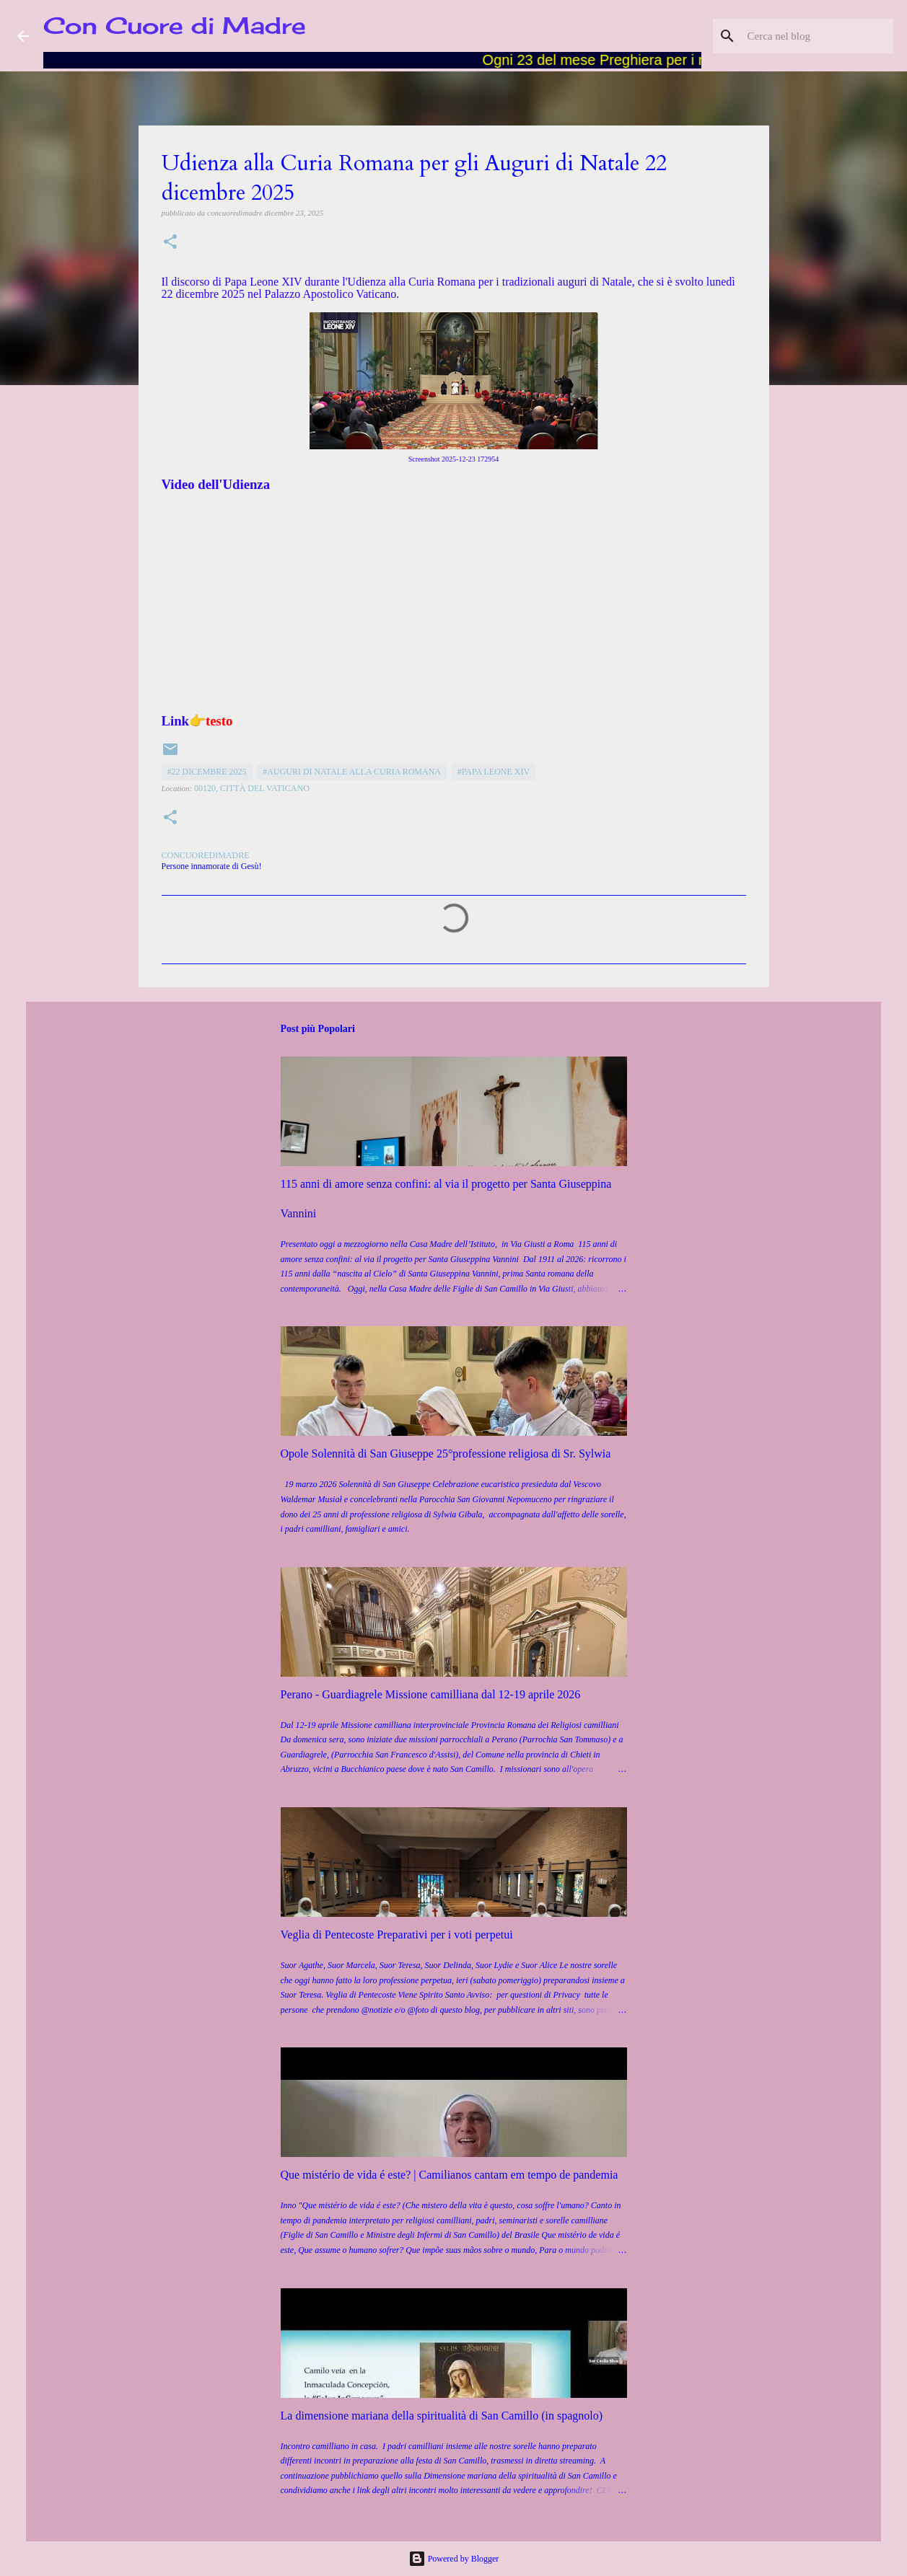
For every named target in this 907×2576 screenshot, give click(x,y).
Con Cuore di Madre (174, 26)
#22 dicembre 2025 (207, 772)
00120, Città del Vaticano (252, 788)
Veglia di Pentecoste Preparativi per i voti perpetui (397, 1934)
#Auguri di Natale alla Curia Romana (352, 772)
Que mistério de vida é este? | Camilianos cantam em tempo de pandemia (449, 2175)
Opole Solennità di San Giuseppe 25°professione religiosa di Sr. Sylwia (446, 1453)
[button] (170, 242)
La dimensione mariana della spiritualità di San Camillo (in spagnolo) (442, 2415)
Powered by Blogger (453, 2559)
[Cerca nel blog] (817, 36)
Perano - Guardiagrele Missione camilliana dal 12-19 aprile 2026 (431, 1694)
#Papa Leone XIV (493, 772)
